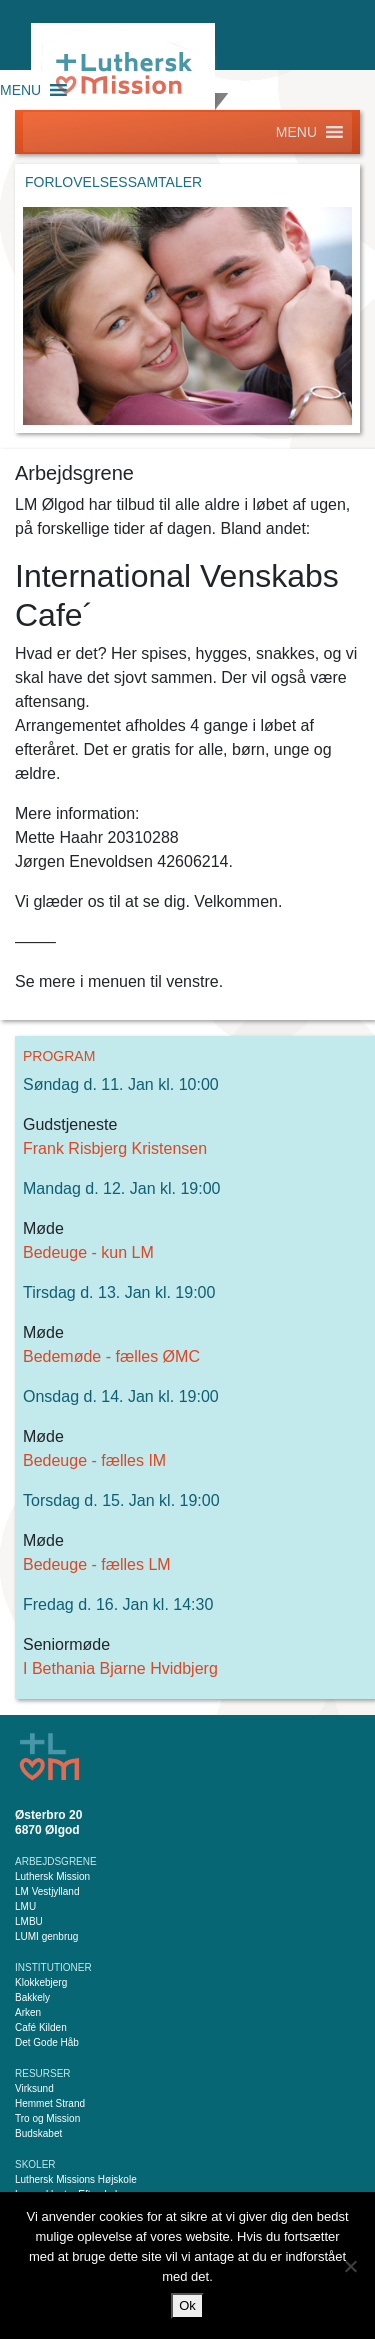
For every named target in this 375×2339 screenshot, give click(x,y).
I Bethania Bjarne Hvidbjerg (120, 1668)
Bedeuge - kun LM (88, 1252)
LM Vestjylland (47, 1891)
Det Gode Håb (47, 2042)
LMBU (29, 1921)
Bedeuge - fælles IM (94, 1460)
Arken (28, 2012)
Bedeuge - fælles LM (97, 1564)
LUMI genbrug (46, 1936)
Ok (187, 2305)
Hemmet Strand (50, 2103)
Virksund (34, 2088)
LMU (25, 1906)
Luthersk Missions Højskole (76, 2179)
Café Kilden (41, 2027)
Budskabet (38, 2133)
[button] (20, 90)
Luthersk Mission (52, 1876)
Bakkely (32, 1997)
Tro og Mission (47, 2118)
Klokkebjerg (41, 1982)
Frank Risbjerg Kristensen (115, 1148)
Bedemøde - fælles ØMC (111, 1356)
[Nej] (350, 2266)
